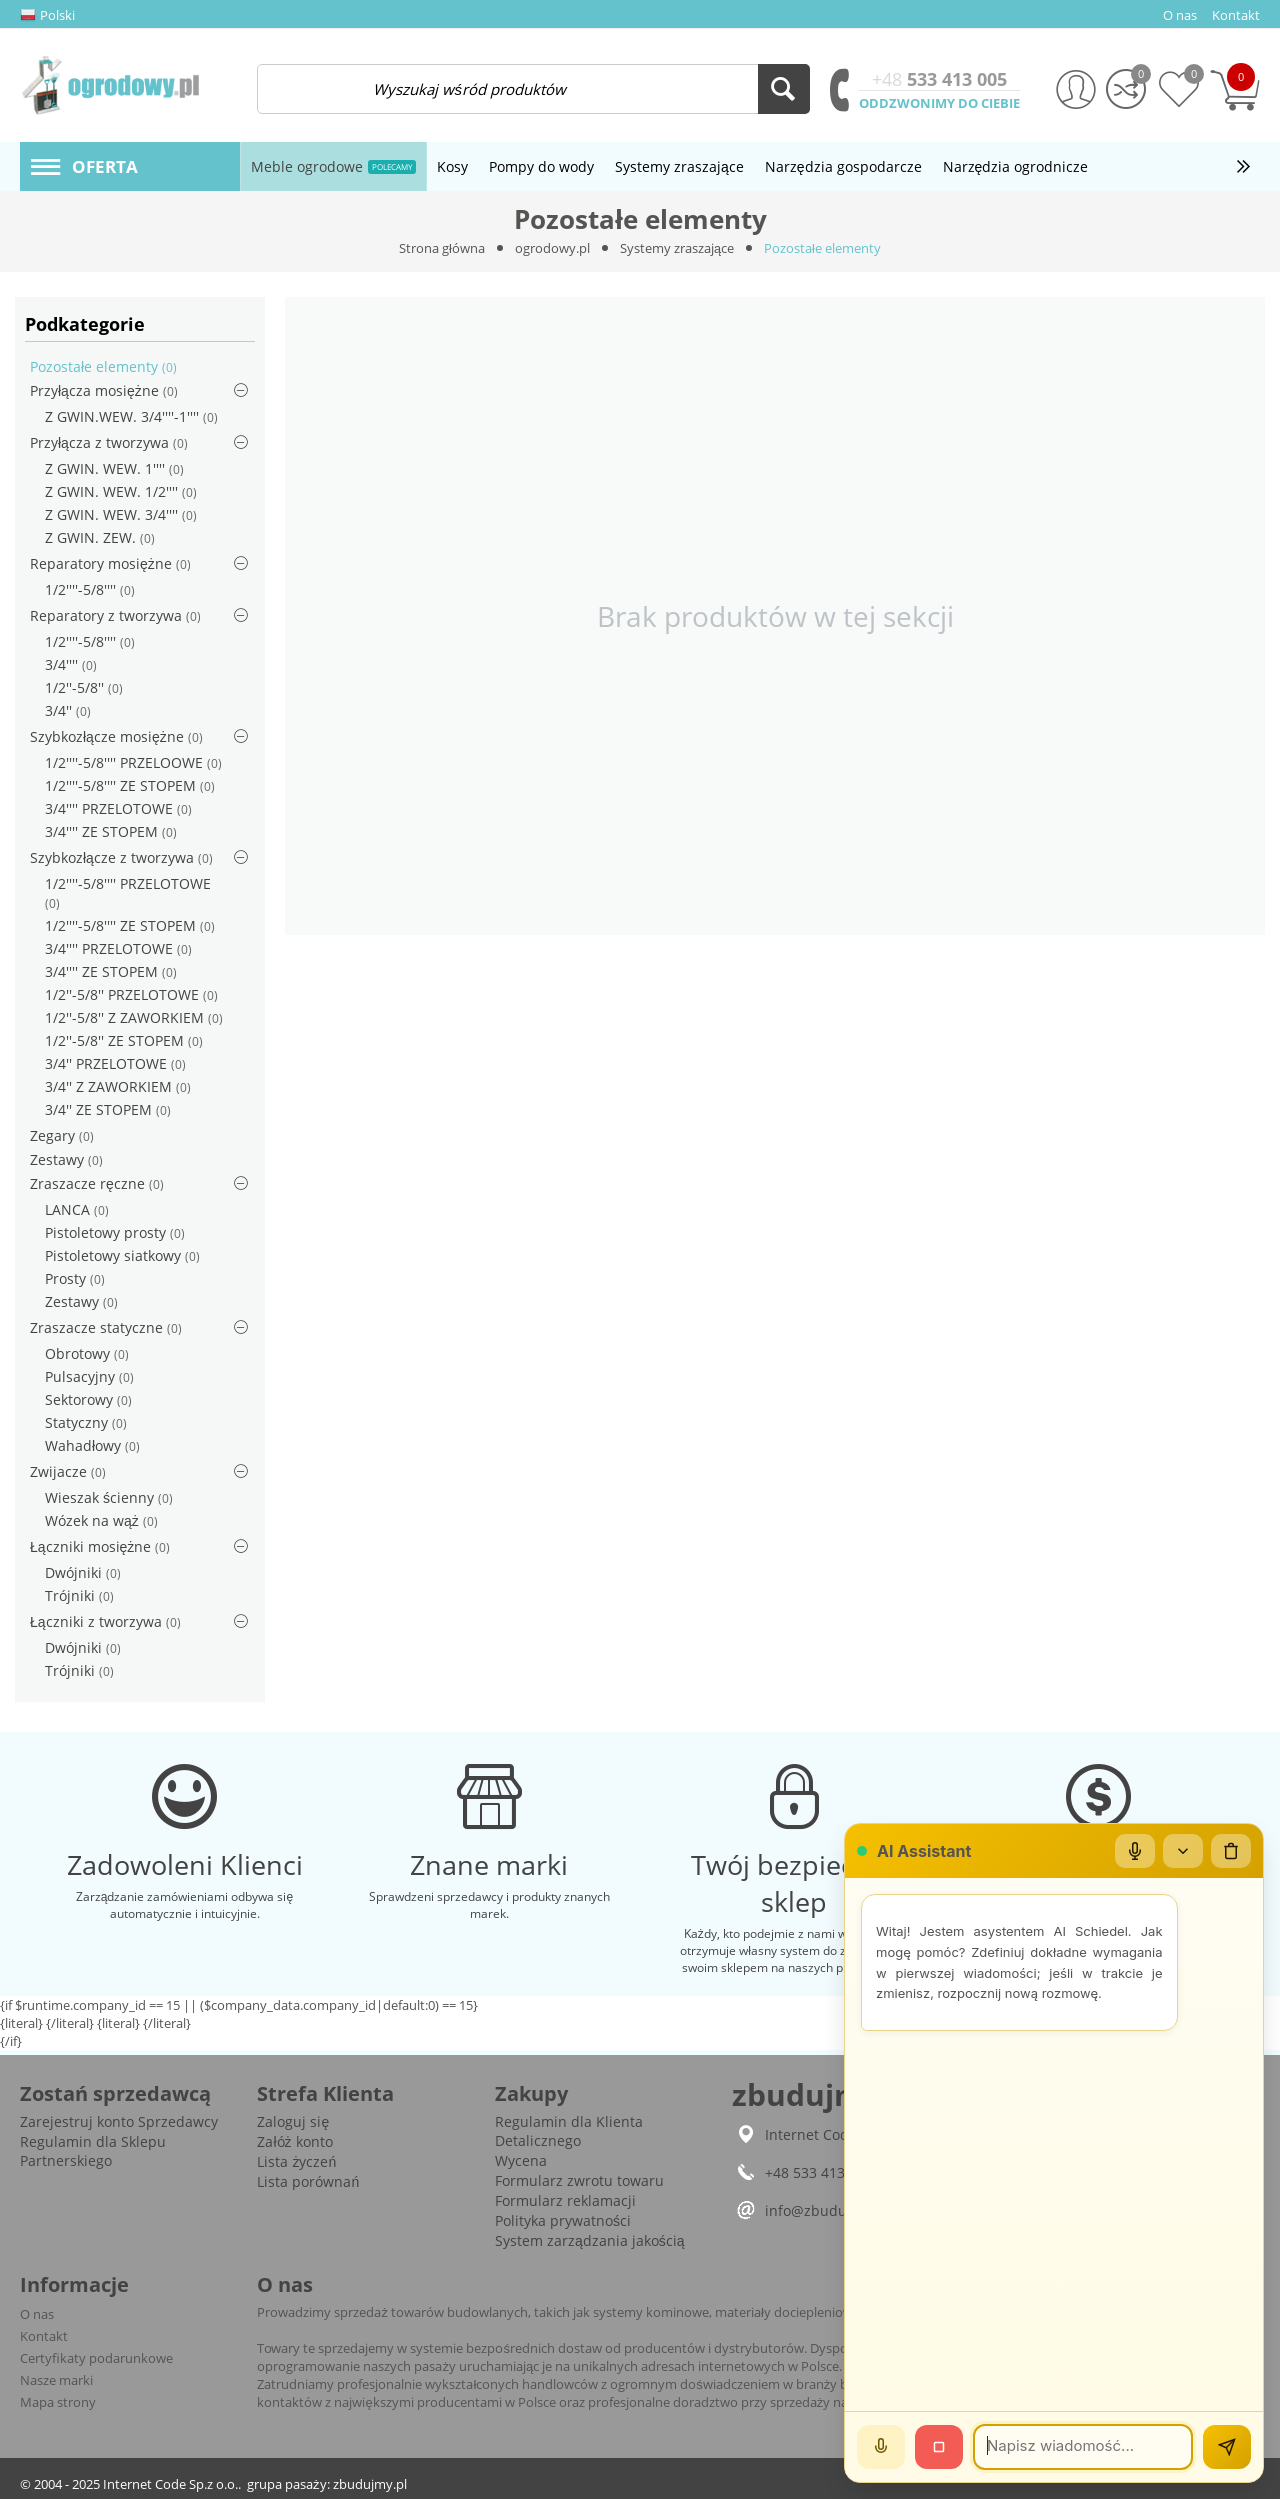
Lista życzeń (296, 2161)
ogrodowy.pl (552, 248)
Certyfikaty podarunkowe (96, 2358)
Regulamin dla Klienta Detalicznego (569, 2131)
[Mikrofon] (1135, 1851)
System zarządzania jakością (590, 2240)
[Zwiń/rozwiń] (1183, 1851)
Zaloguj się (293, 2121)
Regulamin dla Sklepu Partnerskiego (93, 2151)
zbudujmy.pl (370, 2484)
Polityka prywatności (563, 2220)
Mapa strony (58, 2402)
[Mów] (881, 2447)
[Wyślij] (1227, 2447)
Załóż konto (294, 2141)
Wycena (521, 2160)
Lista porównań (308, 2181)
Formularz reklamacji (565, 2200)
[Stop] (939, 2447)
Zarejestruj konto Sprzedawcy (119, 2121)
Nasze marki (56, 2380)
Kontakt (44, 2336)
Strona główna (442, 248)
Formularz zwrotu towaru (579, 2180)
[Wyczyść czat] (1231, 1851)
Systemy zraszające (677, 248)
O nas (37, 2314)
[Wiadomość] (1083, 2447)
